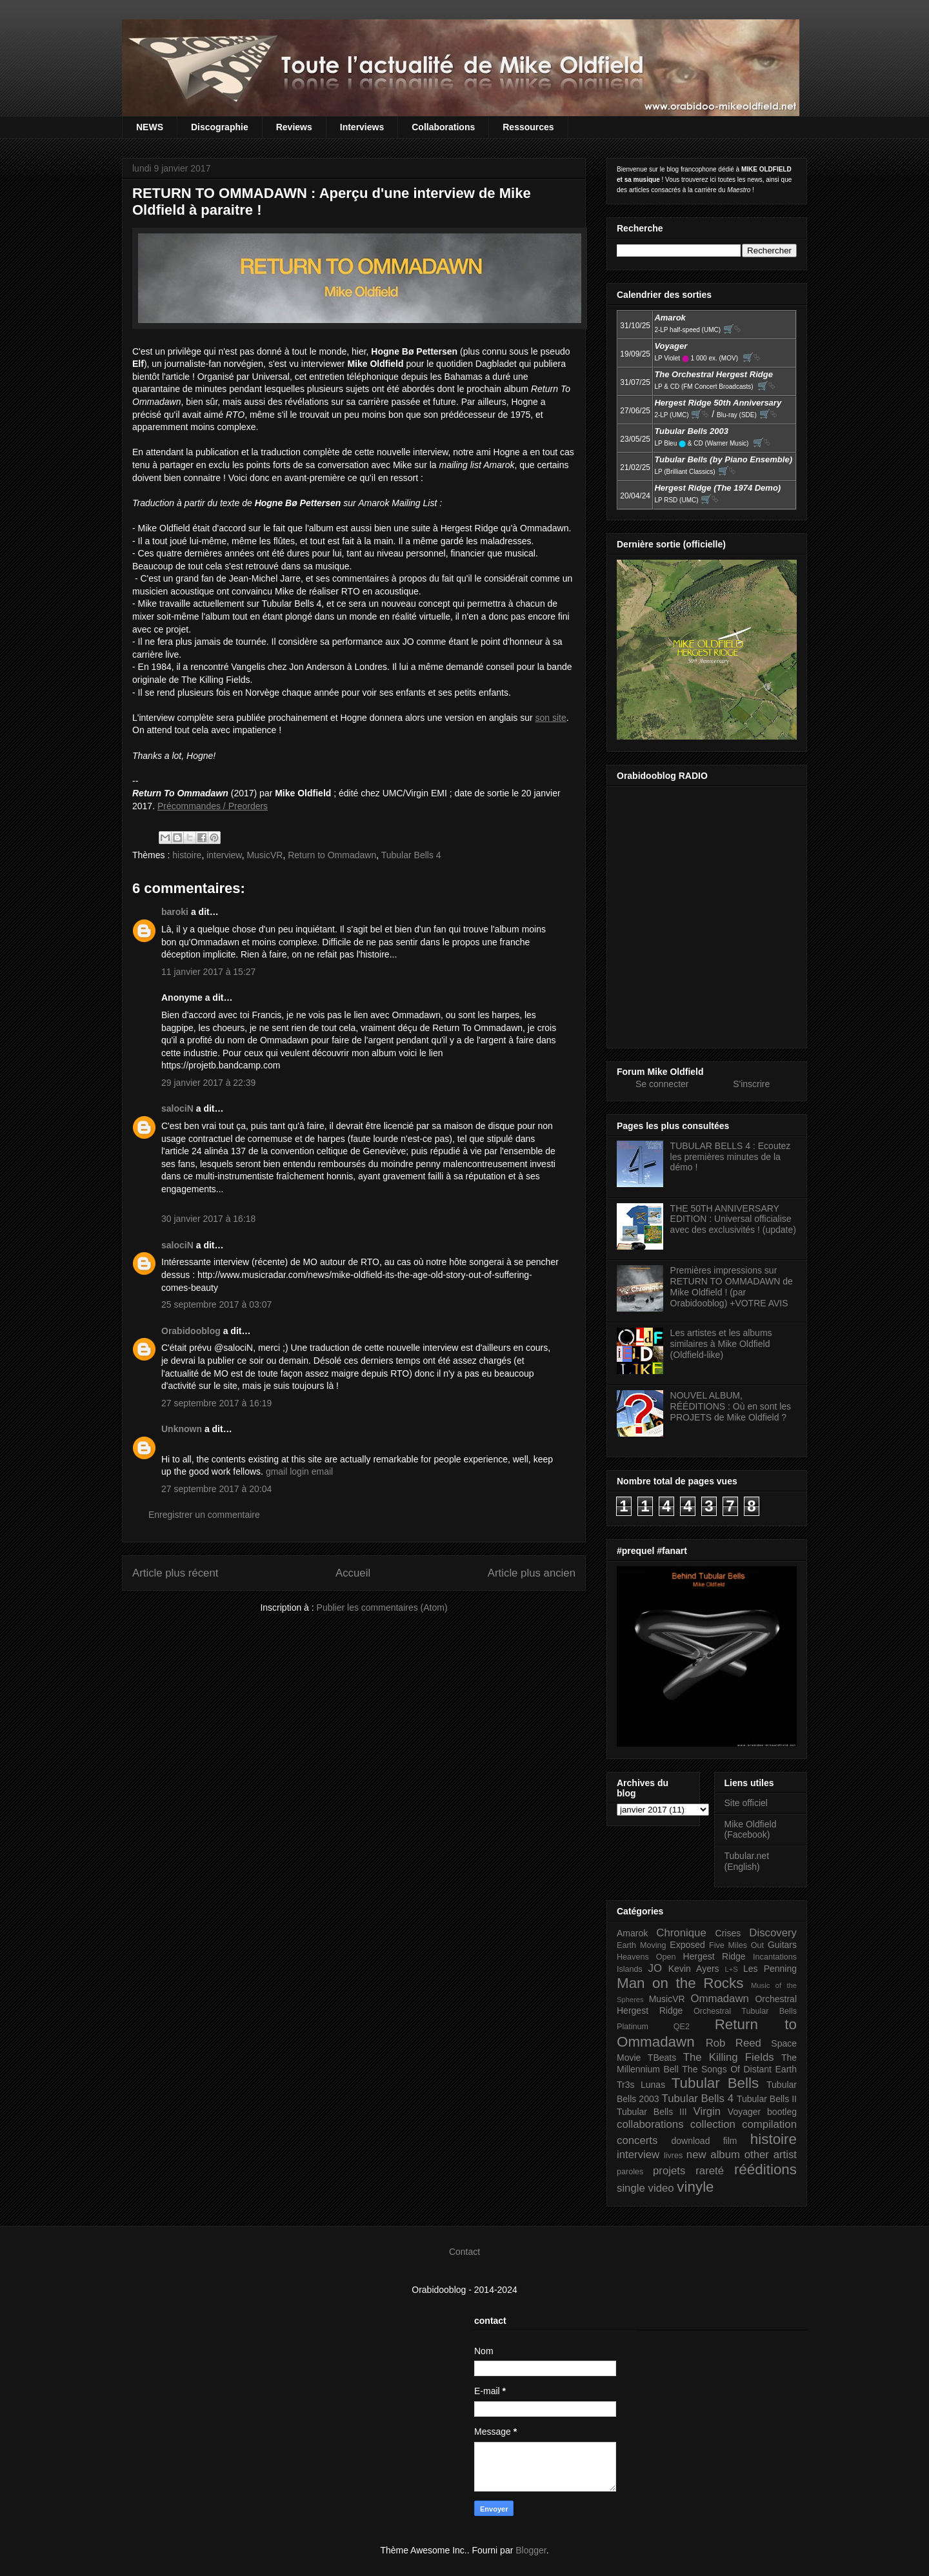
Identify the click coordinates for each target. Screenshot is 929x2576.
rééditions (765, 2169)
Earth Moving (641, 1945)
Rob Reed (733, 2043)
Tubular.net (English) (747, 1861)
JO (655, 1968)
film (730, 2141)
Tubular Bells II (767, 2099)
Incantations (775, 1956)
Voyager (744, 2112)
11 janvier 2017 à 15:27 (208, 972)
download (691, 2141)
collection (712, 2124)
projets (669, 2171)
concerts (637, 2140)
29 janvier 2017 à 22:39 (208, 1082)
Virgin (707, 2111)
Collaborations (443, 127)
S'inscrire (751, 1084)
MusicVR (264, 855)
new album (713, 2154)
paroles (630, 2171)
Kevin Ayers (693, 1968)
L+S (731, 1969)
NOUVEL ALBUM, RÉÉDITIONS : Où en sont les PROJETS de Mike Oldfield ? (731, 1406)
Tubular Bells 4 (411, 855)
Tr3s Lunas (641, 2084)
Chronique (681, 1933)
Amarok (632, 1933)
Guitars (782, 1945)
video (661, 2188)
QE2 (682, 2026)
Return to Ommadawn (332, 855)
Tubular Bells (715, 2083)
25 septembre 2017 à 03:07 (216, 1304)
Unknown (181, 1429)
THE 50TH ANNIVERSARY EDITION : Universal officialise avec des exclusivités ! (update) (733, 1219)
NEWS (149, 127)
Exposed (687, 1945)
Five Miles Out (736, 1945)
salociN (177, 1108)
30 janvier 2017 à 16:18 (208, 1219)
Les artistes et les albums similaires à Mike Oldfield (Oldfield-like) (721, 1344)
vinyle (695, 2187)
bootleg (782, 2112)
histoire (186, 855)
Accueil (352, 1573)
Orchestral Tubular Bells (745, 2011)
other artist (770, 2154)
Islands (630, 1969)
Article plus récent (175, 1573)
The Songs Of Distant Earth (739, 2069)
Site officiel (746, 1803)
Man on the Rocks (680, 1983)
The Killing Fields (728, 2057)
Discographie (219, 127)
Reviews (294, 127)
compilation (769, 2124)
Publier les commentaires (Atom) (382, 1607)
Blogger (530, 2550)
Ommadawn (719, 1998)
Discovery (773, 1933)
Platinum (632, 2026)
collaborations (650, 2124)
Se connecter (662, 1084)
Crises (728, 1933)
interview (223, 855)
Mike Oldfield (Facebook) (750, 1829)
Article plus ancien (531, 1573)
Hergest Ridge (714, 1956)
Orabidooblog (191, 1331)
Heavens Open (646, 1956)
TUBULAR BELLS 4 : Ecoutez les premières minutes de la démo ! (730, 1157)
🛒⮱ (732, 329)
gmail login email (299, 1471)
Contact (464, 2252)
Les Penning (770, 1968)
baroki (174, 912)
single (631, 2188)
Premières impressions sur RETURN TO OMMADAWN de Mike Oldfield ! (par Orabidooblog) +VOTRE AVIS (731, 1286)
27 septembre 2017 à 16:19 (216, 1403)
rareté (709, 2171)
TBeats (662, 2057)
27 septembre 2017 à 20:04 (216, 1489)
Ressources (528, 127)
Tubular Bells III (652, 2112)
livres (673, 2155)
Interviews (362, 127)
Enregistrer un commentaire (204, 1514)
